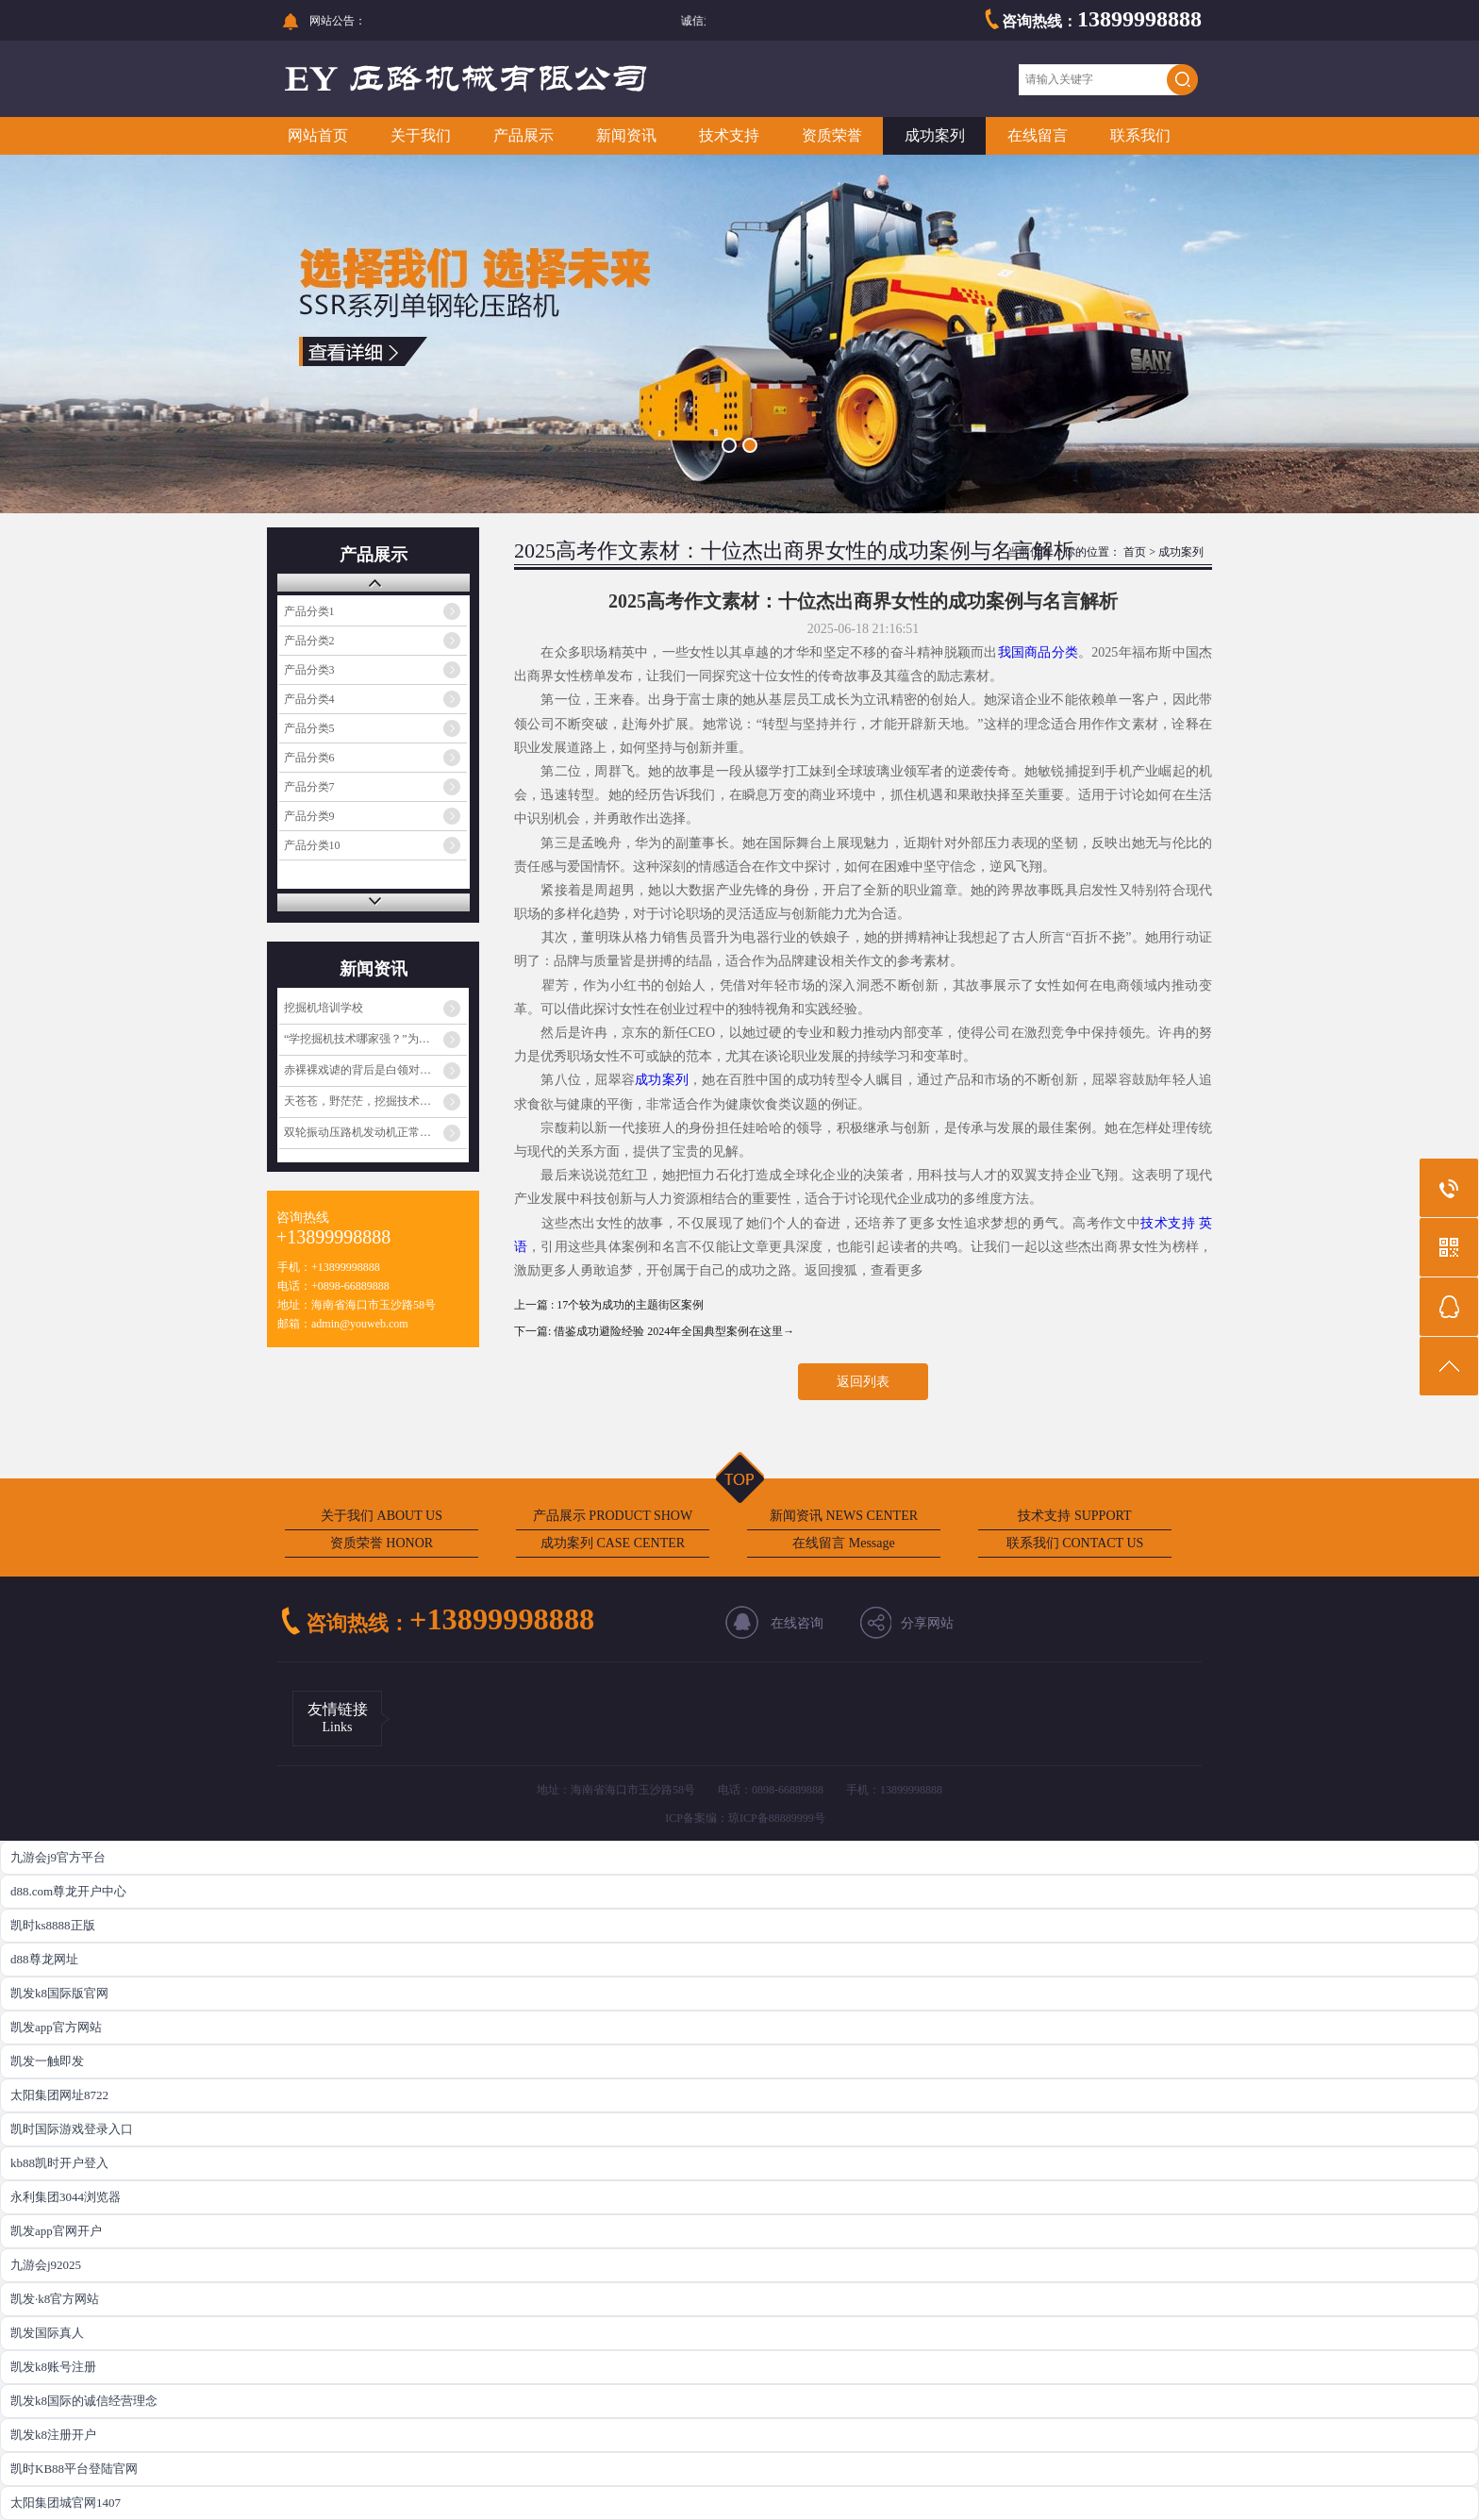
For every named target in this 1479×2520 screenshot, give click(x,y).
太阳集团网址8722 (59, 2095)
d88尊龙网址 (44, 1959)
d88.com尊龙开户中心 (68, 1891)
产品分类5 (309, 728)
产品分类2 (309, 640)
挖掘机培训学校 (323, 1007)
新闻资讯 (626, 135)
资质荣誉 (832, 135)
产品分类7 (309, 786)
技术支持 (729, 135)
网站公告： (337, 20)
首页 (1134, 552)
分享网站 (927, 1623)
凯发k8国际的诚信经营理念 (84, 2401)
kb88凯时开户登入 (59, 2163)
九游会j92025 (45, 2265)
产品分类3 (309, 669)
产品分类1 (309, 611)
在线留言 (1037, 135)
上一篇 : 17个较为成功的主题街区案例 (609, 1304)
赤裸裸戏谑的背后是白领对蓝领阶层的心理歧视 (375, 1069)
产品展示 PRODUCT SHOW (612, 1516)
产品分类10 (312, 845)
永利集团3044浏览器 (65, 2197)
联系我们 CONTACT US (1075, 1543)
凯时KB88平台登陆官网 (74, 2469)
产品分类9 (309, 816)
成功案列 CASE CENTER (612, 1543)
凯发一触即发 (47, 2061)
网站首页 (318, 135)
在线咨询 (797, 1623)
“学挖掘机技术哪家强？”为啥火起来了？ (375, 1038)
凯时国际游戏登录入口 (71, 2129)
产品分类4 (309, 699)
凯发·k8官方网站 (54, 2299)
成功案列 (935, 135)
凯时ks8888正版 (52, 1925)
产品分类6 (309, 757)
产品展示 (523, 135)
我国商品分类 (1038, 652)
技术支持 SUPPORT (1074, 1516)
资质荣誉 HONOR (381, 1543)
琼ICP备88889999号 (776, 1818)
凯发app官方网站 (56, 2027)
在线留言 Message (843, 1543)
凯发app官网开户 (56, 2231)
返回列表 (863, 1382)
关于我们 (421, 135)
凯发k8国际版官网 (59, 1993)
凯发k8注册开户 (53, 2435)
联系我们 (1140, 135)
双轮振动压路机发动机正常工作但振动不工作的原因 (375, 1132)
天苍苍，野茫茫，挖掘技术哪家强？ (374, 1101)
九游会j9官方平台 (58, 1857)
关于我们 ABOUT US (381, 1516)
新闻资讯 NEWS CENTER (844, 1516)
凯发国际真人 (47, 2333)
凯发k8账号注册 (53, 2367)
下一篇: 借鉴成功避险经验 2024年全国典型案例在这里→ (654, 1331)
